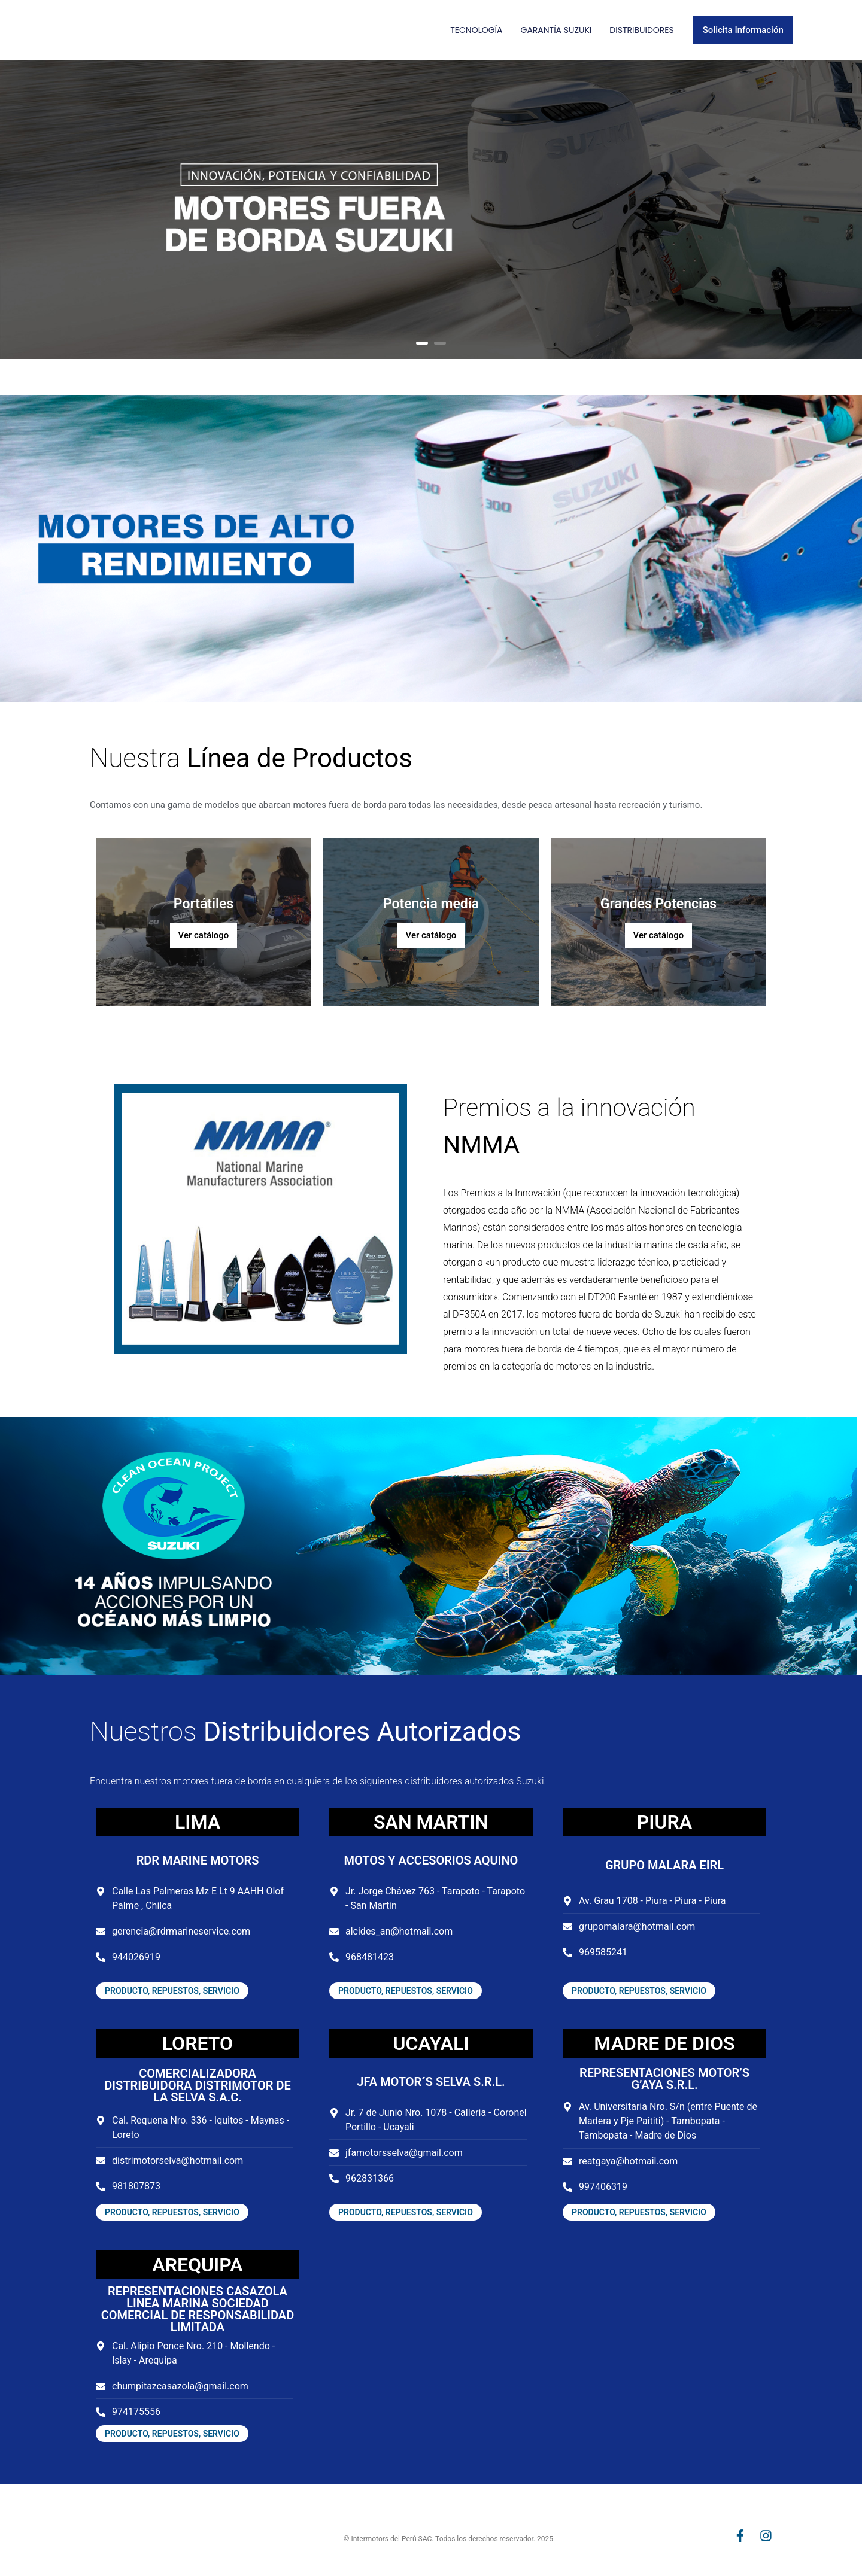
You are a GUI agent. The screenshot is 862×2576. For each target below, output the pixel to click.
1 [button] (422, 343)
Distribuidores (641, 30)
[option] (431, 209)
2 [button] (440, 343)
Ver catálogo (203, 935)
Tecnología (476, 30)
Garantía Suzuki (555, 30)
